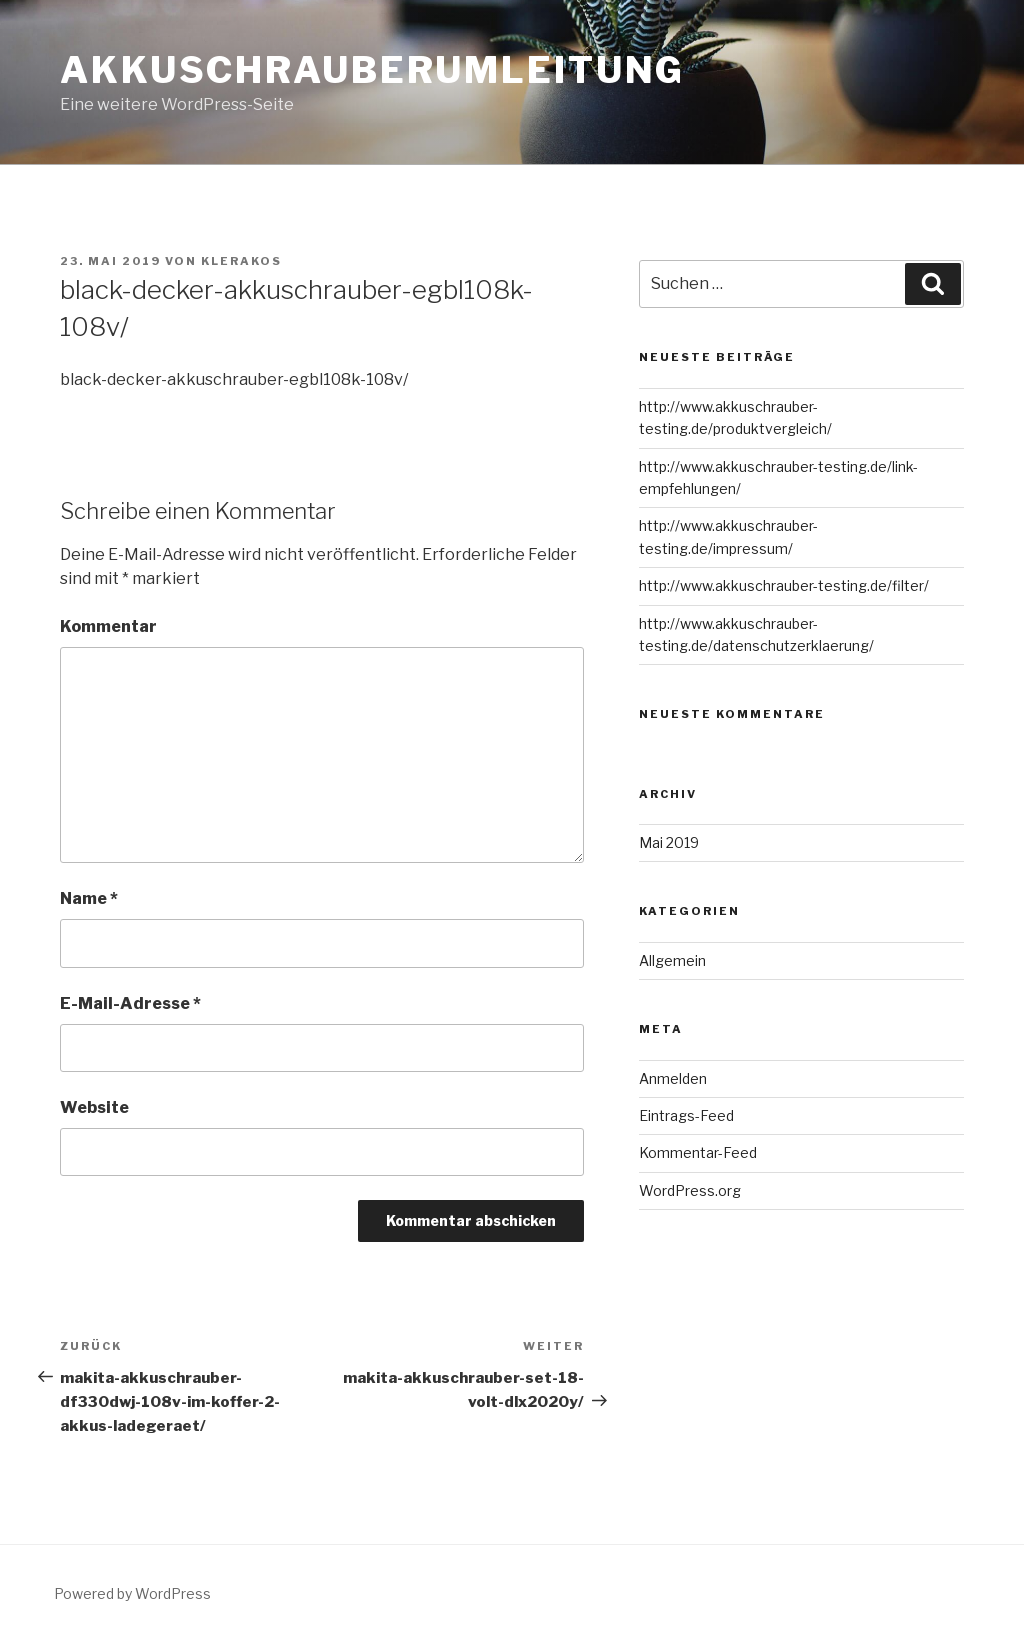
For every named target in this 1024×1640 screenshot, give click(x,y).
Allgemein (672, 960)
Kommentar (108, 626)
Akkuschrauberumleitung (372, 70)
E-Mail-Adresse (130, 1003)
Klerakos (241, 261)
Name (89, 898)
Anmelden (673, 1078)
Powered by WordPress (132, 1593)
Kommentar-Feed (698, 1152)
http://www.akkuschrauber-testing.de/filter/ (784, 585)
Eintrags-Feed (686, 1115)
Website (94, 1107)
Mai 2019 (669, 842)
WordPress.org (690, 1190)
